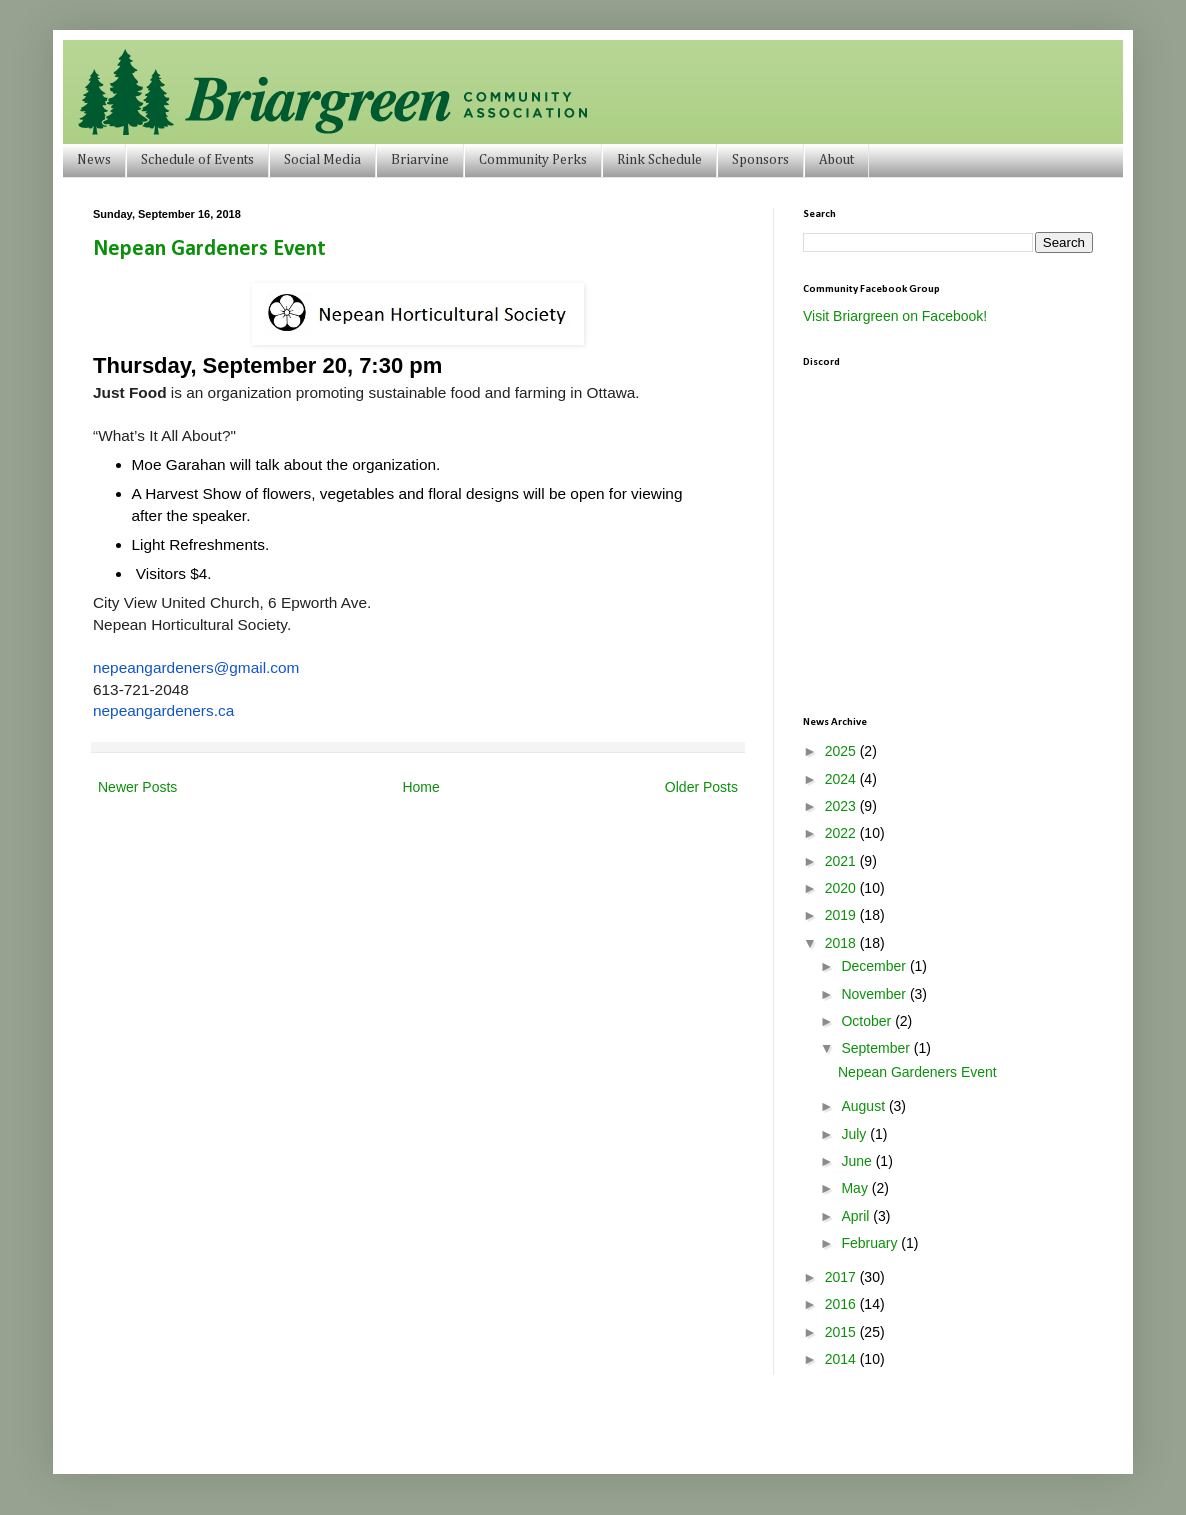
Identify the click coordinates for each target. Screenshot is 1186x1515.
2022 (842, 833)
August (864, 1106)
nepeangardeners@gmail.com (196, 667)
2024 (842, 779)
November (875, 994)
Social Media (322, 160)
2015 (842, 1332)
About (836, 160)
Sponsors (760, 160)
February (871, 1243)
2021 (842, 861)
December (875, 966)
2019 (842, 915)
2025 (842, 751)
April (857, 1216)
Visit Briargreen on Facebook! (895, 316)
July (855, 1134)
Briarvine (420, 160)
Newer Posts (137, 787)
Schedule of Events (197, 160)
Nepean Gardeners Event (209, 249)
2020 (842, 888)
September (877, 1048)
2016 (842, 1304)
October (868, 1021)
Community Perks (533, 160)
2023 (842, 806)
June (858, 1161)
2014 (842, 1359)
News (94, 160)
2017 (842, 1277)
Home (420, 787)
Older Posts (701, 787)
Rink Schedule (659, 160)
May (856, 1188)
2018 (842, 943)
